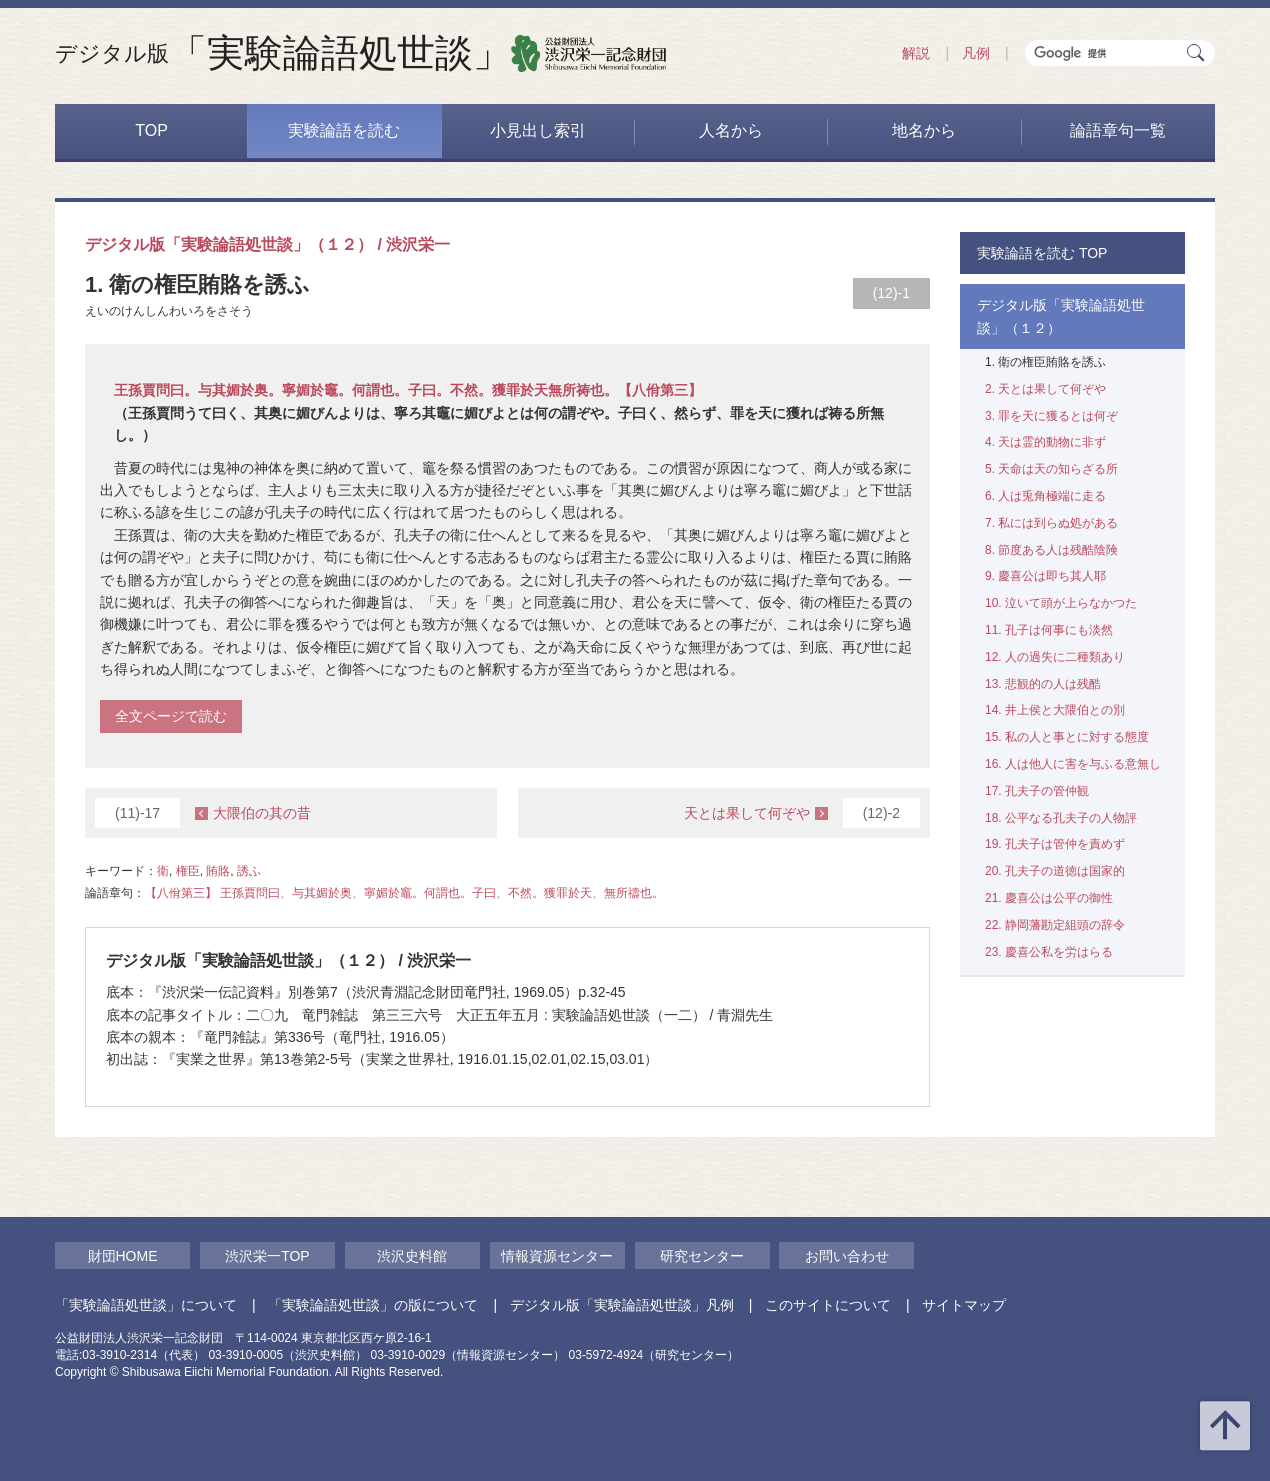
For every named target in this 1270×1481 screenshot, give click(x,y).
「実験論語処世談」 (283, 53)
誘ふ (249, 871)
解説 (916, 53)
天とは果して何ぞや (802, 813)
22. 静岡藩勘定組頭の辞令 (1055, 925)
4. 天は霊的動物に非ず (1045, 442)
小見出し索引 (538, 130)
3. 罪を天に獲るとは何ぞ (1051, 416)
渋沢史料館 (412, 1256)
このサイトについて (828, 1305)
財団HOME (123, 1256)
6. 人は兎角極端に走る (1045, 496)
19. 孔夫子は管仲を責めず (1055, 844)
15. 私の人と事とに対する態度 (1067, 737)
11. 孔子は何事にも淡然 (1049, 630)
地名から (924, 130)
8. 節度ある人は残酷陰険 (1051, 550)
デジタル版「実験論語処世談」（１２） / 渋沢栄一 (267, 244)
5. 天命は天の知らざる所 (1051, 469)
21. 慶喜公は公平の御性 (1049, 898)
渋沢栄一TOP (267, 1256)
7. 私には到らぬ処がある (1051, 523)
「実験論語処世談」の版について (373, 1305)
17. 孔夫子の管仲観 (1037, 791)
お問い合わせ (847, 1256)
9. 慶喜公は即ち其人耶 (1045, 576)
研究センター (702, 1256)
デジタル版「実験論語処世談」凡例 (622, 1305)
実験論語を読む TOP (1042, 253)
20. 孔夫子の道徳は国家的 (1055, 871)
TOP (151, 130)
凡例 (976, 53)
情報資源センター (557, 1256)
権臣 (188, 871)
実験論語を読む (344, 130)
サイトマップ (964, 1305)
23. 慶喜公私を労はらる (1049, 952)
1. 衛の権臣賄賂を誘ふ (1045, 362)
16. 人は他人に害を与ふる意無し (1073, 764)
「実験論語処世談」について (146, 1305)
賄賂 (218, 871)
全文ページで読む (171, 716)
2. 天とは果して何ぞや (1045, 389)
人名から (731, 130)
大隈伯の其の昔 (203, 813)
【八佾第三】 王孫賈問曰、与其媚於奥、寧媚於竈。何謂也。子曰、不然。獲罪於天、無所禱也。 (404, 893)
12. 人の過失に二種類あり (1055, 657)
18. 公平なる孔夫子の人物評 (1061, 818)
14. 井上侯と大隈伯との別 (1055, 710)
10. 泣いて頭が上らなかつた (1061, 603)
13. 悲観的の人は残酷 (1043, 684)
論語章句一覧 (1118, 130)
